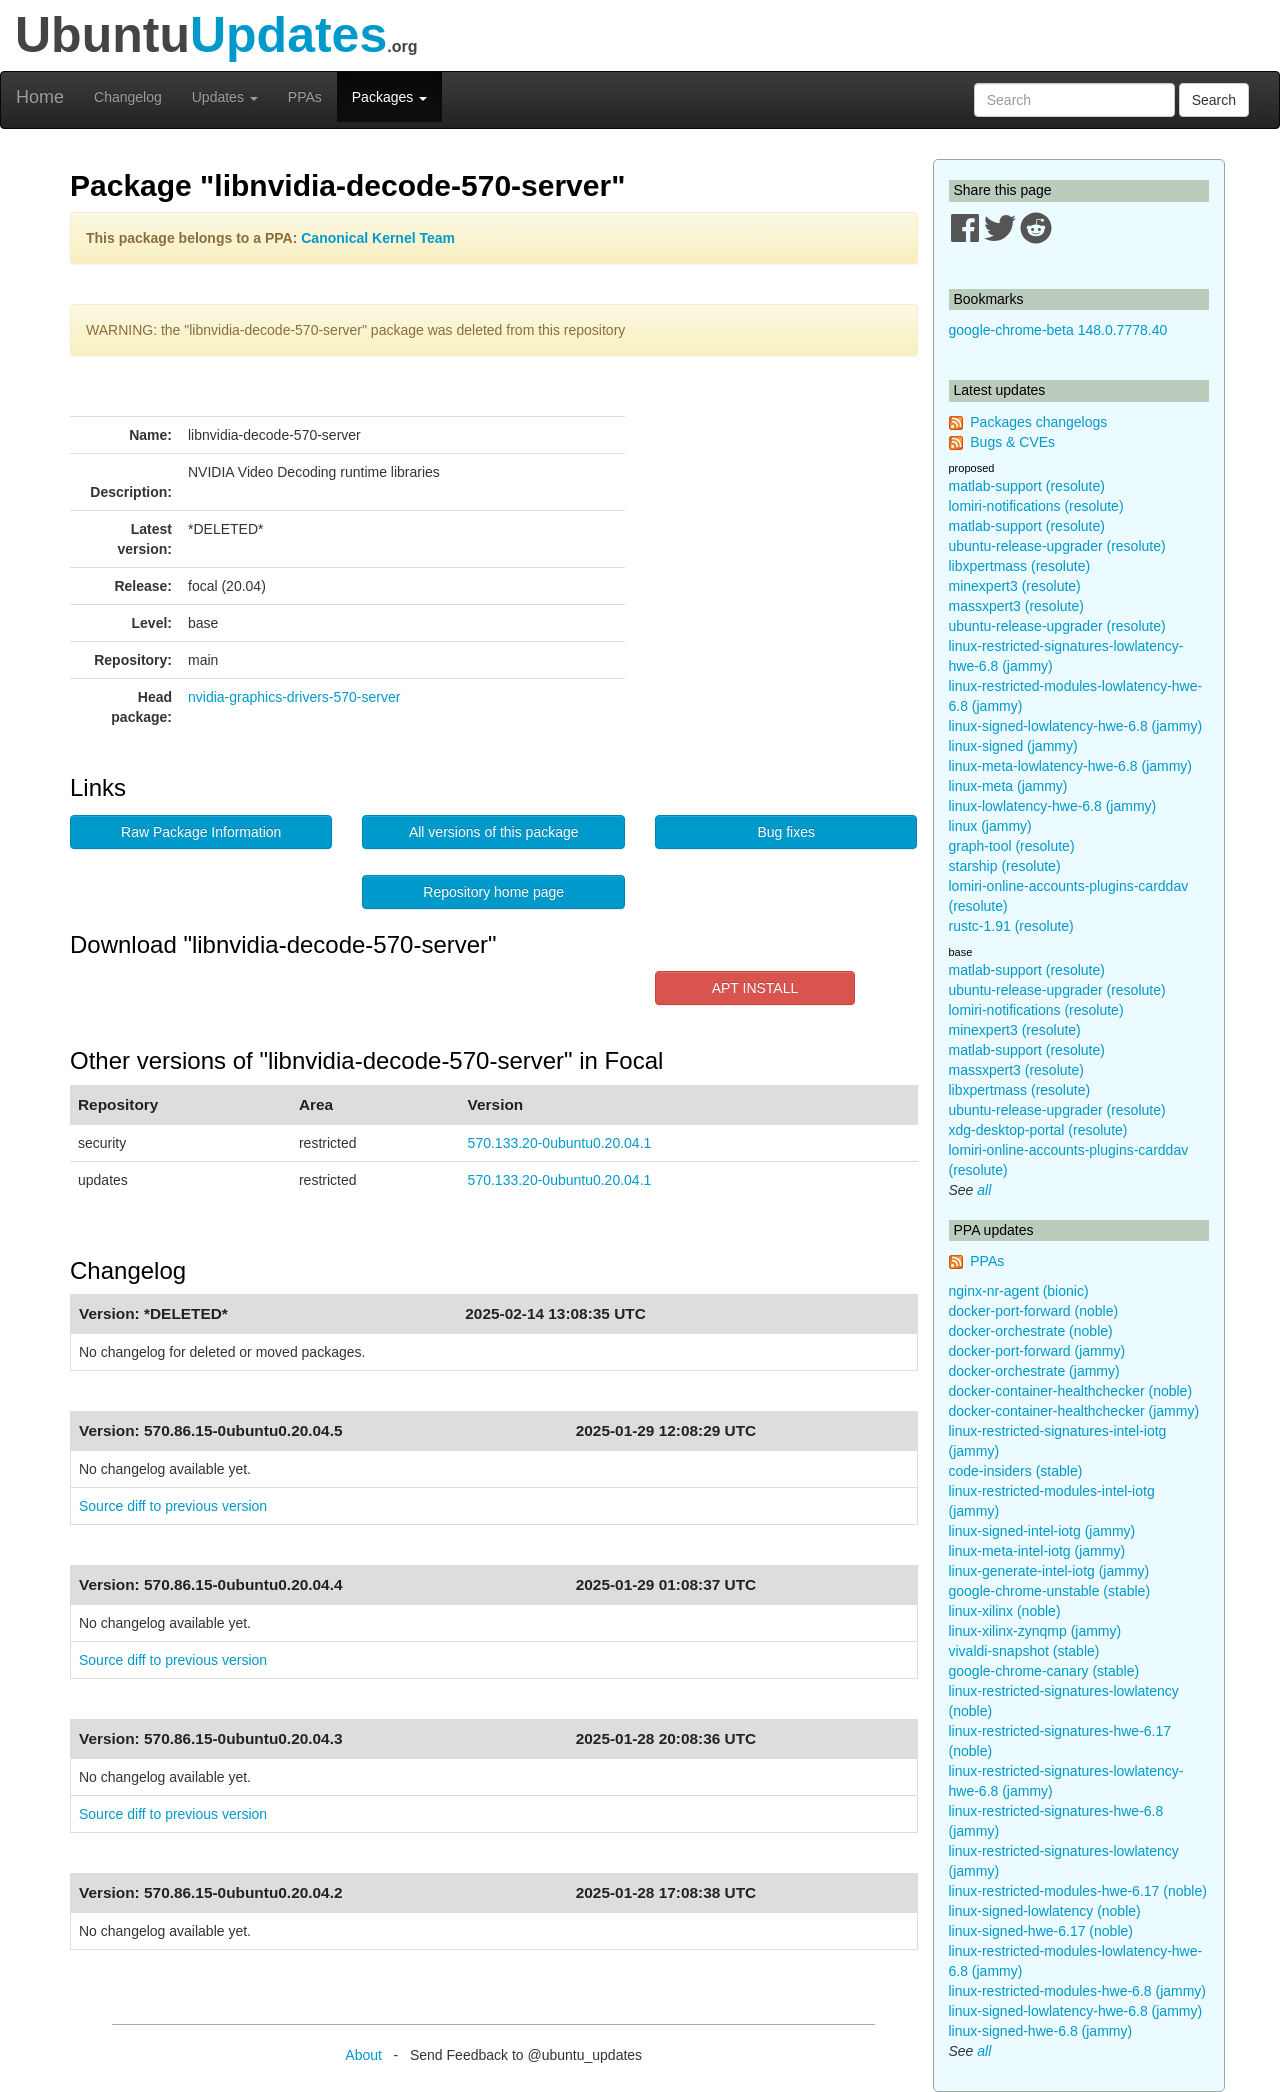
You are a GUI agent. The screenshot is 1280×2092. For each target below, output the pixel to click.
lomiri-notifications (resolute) (1036, 506)
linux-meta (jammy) (1008, 786)
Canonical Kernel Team (378, 238)
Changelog (128, 97)
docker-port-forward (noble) (1034, 1311)
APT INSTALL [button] (755, 988)
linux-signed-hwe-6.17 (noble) (1041, 1931)
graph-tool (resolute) (1012, 846)
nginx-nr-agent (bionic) (1019, 1291)
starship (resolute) (1005, 866)
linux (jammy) (990, 826)
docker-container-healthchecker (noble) (1071, 1391)
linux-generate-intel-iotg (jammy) (1049, 1571)
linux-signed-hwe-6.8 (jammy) (1041, 2031)
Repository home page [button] (493, 892)
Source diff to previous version (173, 1506)
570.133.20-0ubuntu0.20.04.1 (560, 1143)
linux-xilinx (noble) (1005, 1611)
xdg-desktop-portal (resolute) (1038, 1130)
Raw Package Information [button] (201, 832)
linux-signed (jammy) (1013, 746)
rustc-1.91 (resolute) (1011, 926)
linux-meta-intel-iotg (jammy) (1037, 1551)
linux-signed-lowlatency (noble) (1045, 1911)
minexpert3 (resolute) (1015, 586)
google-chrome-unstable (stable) (1050, 1591)
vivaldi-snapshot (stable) (1024, 1651)
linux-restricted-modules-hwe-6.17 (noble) (1078, 1891)
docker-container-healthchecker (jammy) (1074, 1411)
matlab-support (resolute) (1027, 486)
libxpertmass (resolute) (1020, 566)
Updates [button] (225, 97)
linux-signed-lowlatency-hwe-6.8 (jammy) (1076, 726)
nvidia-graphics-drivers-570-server (294, 697)
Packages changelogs (1038, 422)
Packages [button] (389, 97)
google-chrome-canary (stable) (1044, 1671)
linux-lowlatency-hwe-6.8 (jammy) (1053, 806)
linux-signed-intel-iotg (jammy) (1042, 1531)
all (984, 1190)
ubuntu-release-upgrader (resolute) (1057, 546)
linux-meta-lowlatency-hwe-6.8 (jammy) (1071, 766)
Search (1214, 100)
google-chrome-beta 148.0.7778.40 (1058, 330)
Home (40, 97)
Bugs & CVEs (1012, 442)
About (363, 2055)
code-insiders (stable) (1016, 1471)
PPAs (305, 97)
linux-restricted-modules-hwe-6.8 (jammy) (1078, 1991)
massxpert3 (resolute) (1016, 606)
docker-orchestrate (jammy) (1034, 1371)
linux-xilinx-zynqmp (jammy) (1035, 1631)
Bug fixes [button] (786, 832)
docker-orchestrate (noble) (1031, 1331)
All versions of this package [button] (494, 832)
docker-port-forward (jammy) (1037, 1351)
